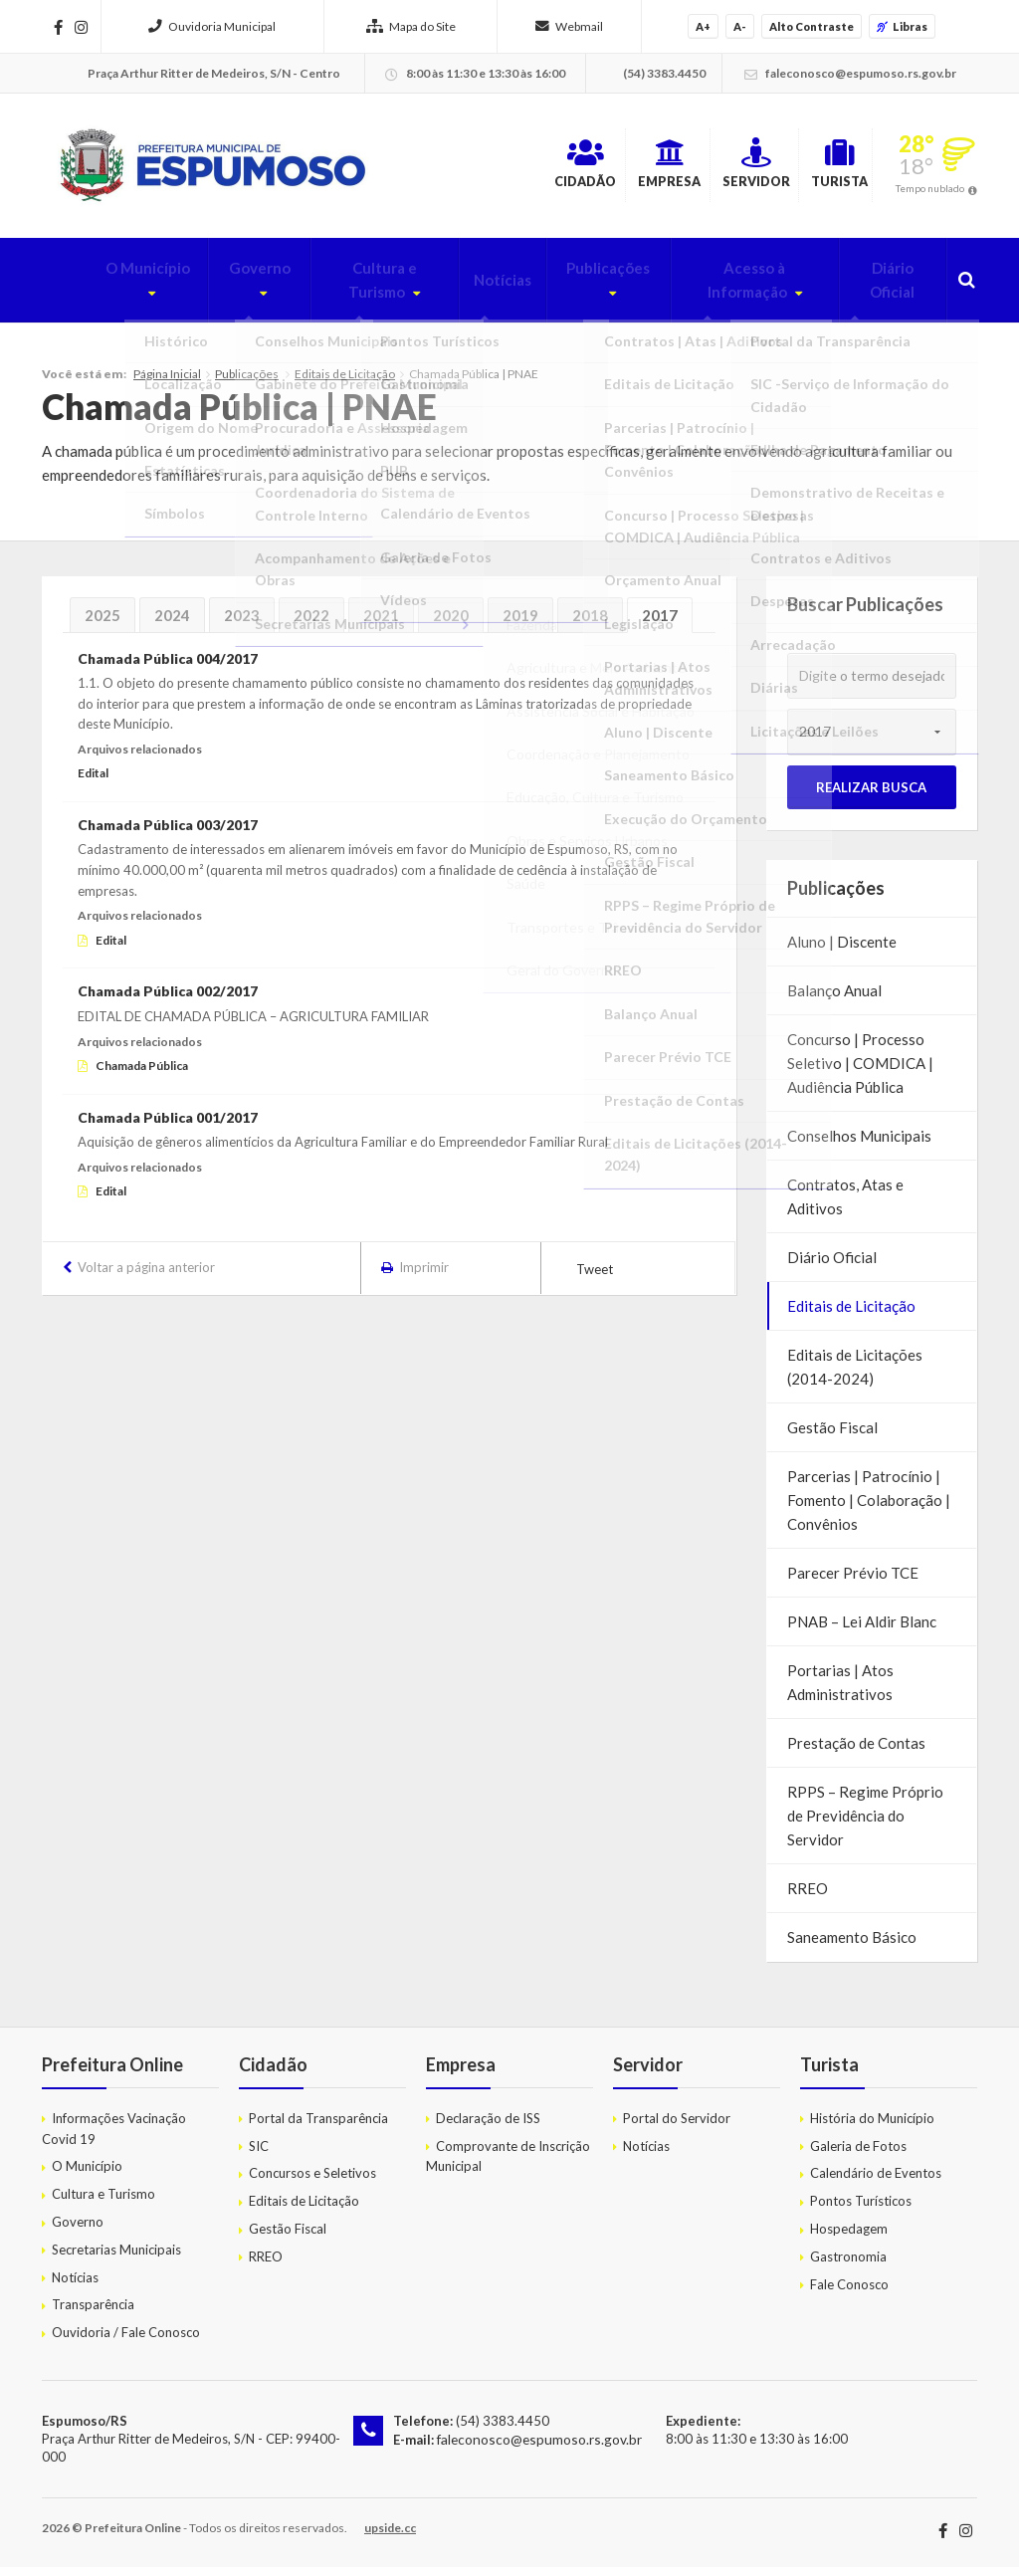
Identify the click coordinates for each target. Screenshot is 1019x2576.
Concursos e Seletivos (312, 2183)
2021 (381, 624)
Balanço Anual (834, 999)
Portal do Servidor (676, 2127)
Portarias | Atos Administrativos (840, 1691)
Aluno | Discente (842, 951)
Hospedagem (849, 2238)
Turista (818, 168)
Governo (202, 290)
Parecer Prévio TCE (852, 1582)
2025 (102, 624)
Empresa (583, 168)
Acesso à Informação (726, 290)
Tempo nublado (930, 193)
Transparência (93, 2314)
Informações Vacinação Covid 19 (114, 2137)
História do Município (872, 2127)
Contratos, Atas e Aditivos (845, 1205)
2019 (520, 624)
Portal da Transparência (318, 2127)
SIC (259, 2155)
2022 (311, 624)
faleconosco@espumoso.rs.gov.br (535, 2449)
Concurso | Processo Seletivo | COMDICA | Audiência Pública (860, 1072)
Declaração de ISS (488, 2127)
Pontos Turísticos (861, 2211)
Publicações (568, 290)
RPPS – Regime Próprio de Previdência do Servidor (865, 1824)
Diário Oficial (886, 290)
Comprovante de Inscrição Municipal (508, 2165)
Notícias (471, 290)
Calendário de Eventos (875, 2183)
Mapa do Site (411, 26)
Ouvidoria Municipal (212, 26)
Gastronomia (848, 2265)
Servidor (702, 168)
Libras (902, 26)
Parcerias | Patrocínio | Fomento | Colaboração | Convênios (868, 1509)
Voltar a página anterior (146, 1276)
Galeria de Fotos (858, 2155)
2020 (451, 624)
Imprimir (424, 1276)
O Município (87, 290)
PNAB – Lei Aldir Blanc (861, 1630)
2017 (660, 624)
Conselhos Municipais (859, 1145)
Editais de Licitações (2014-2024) (854, 1375)
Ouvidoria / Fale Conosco (126, 2342)
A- (739, 26)
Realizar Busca (871, 796)
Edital (93, 782)
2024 (172, 624)
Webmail (569, 26)
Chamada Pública (142, 1074)
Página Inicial (167, 382)
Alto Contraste (811, 26)
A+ (703, 26)
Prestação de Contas (856, 1752)
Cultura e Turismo (338, 290)
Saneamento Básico (852, 1946)
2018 (590, 624)
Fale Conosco (849, 2293)
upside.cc (390, 2536)
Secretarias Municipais (116, 2258)
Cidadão (467, 168)
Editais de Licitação (345, 382)
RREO (807, 1897)
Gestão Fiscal (832, 1436)
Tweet (594, 1278)
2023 (242, 624)
